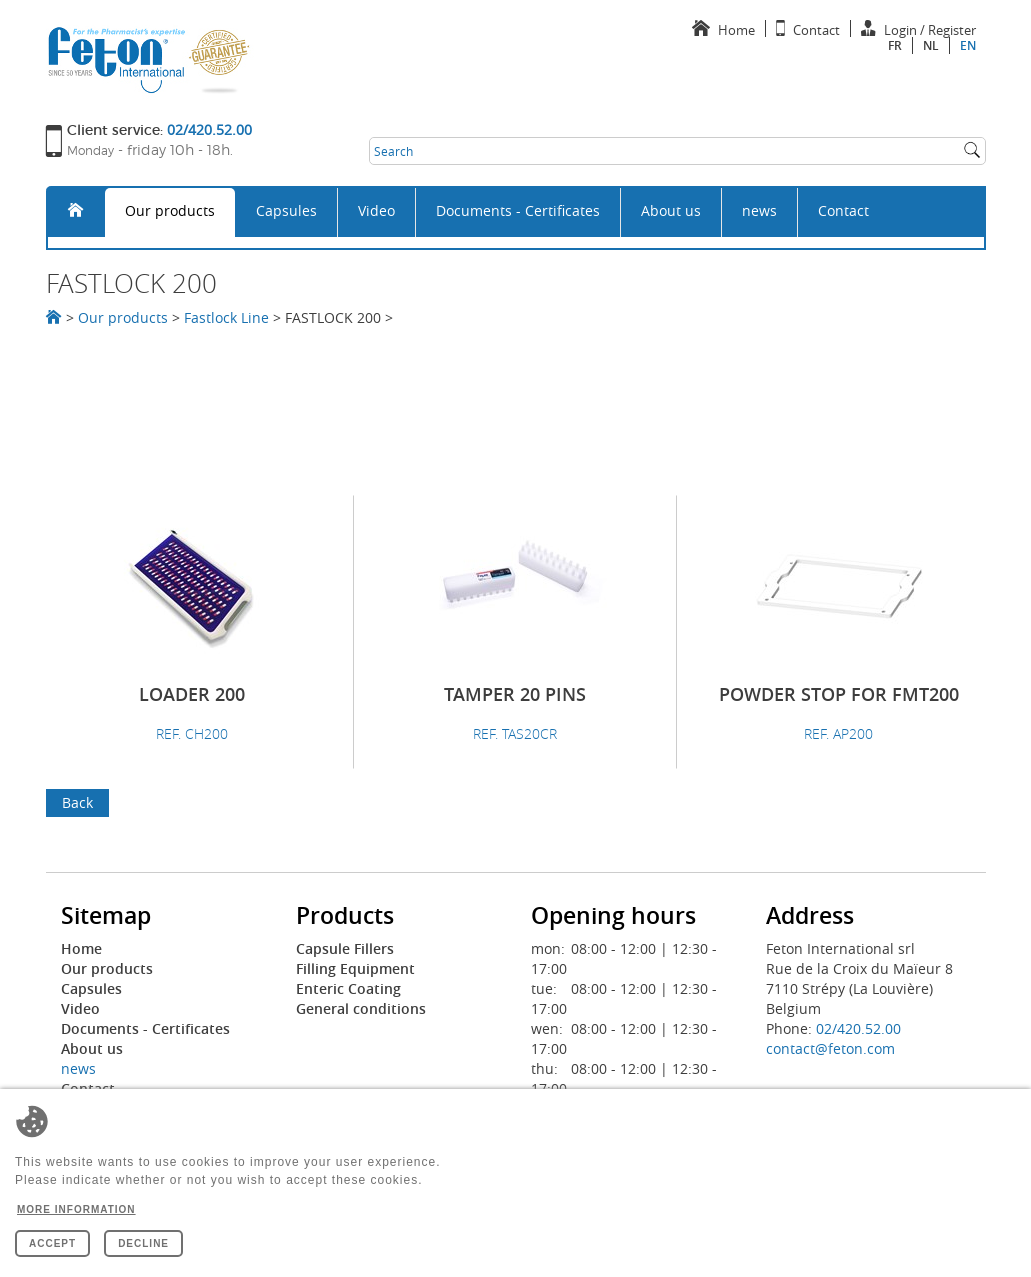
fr (895, 45)
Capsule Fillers (345, 948)
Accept (52, 1243)
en (968, 45)
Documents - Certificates (518, 210)
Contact (843, 210)
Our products (170, 210)
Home (81, 948)
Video (376, 210)
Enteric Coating (348, 988)
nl (931, 45)
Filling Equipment (355, 968)
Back (77, 802)
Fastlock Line (226, 317)
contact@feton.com (830, 1048)
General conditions (361, 1008)
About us (671, 210)
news (759, 210)
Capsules (286, 210)
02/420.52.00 (858, 1028)
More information (76, 1209)
